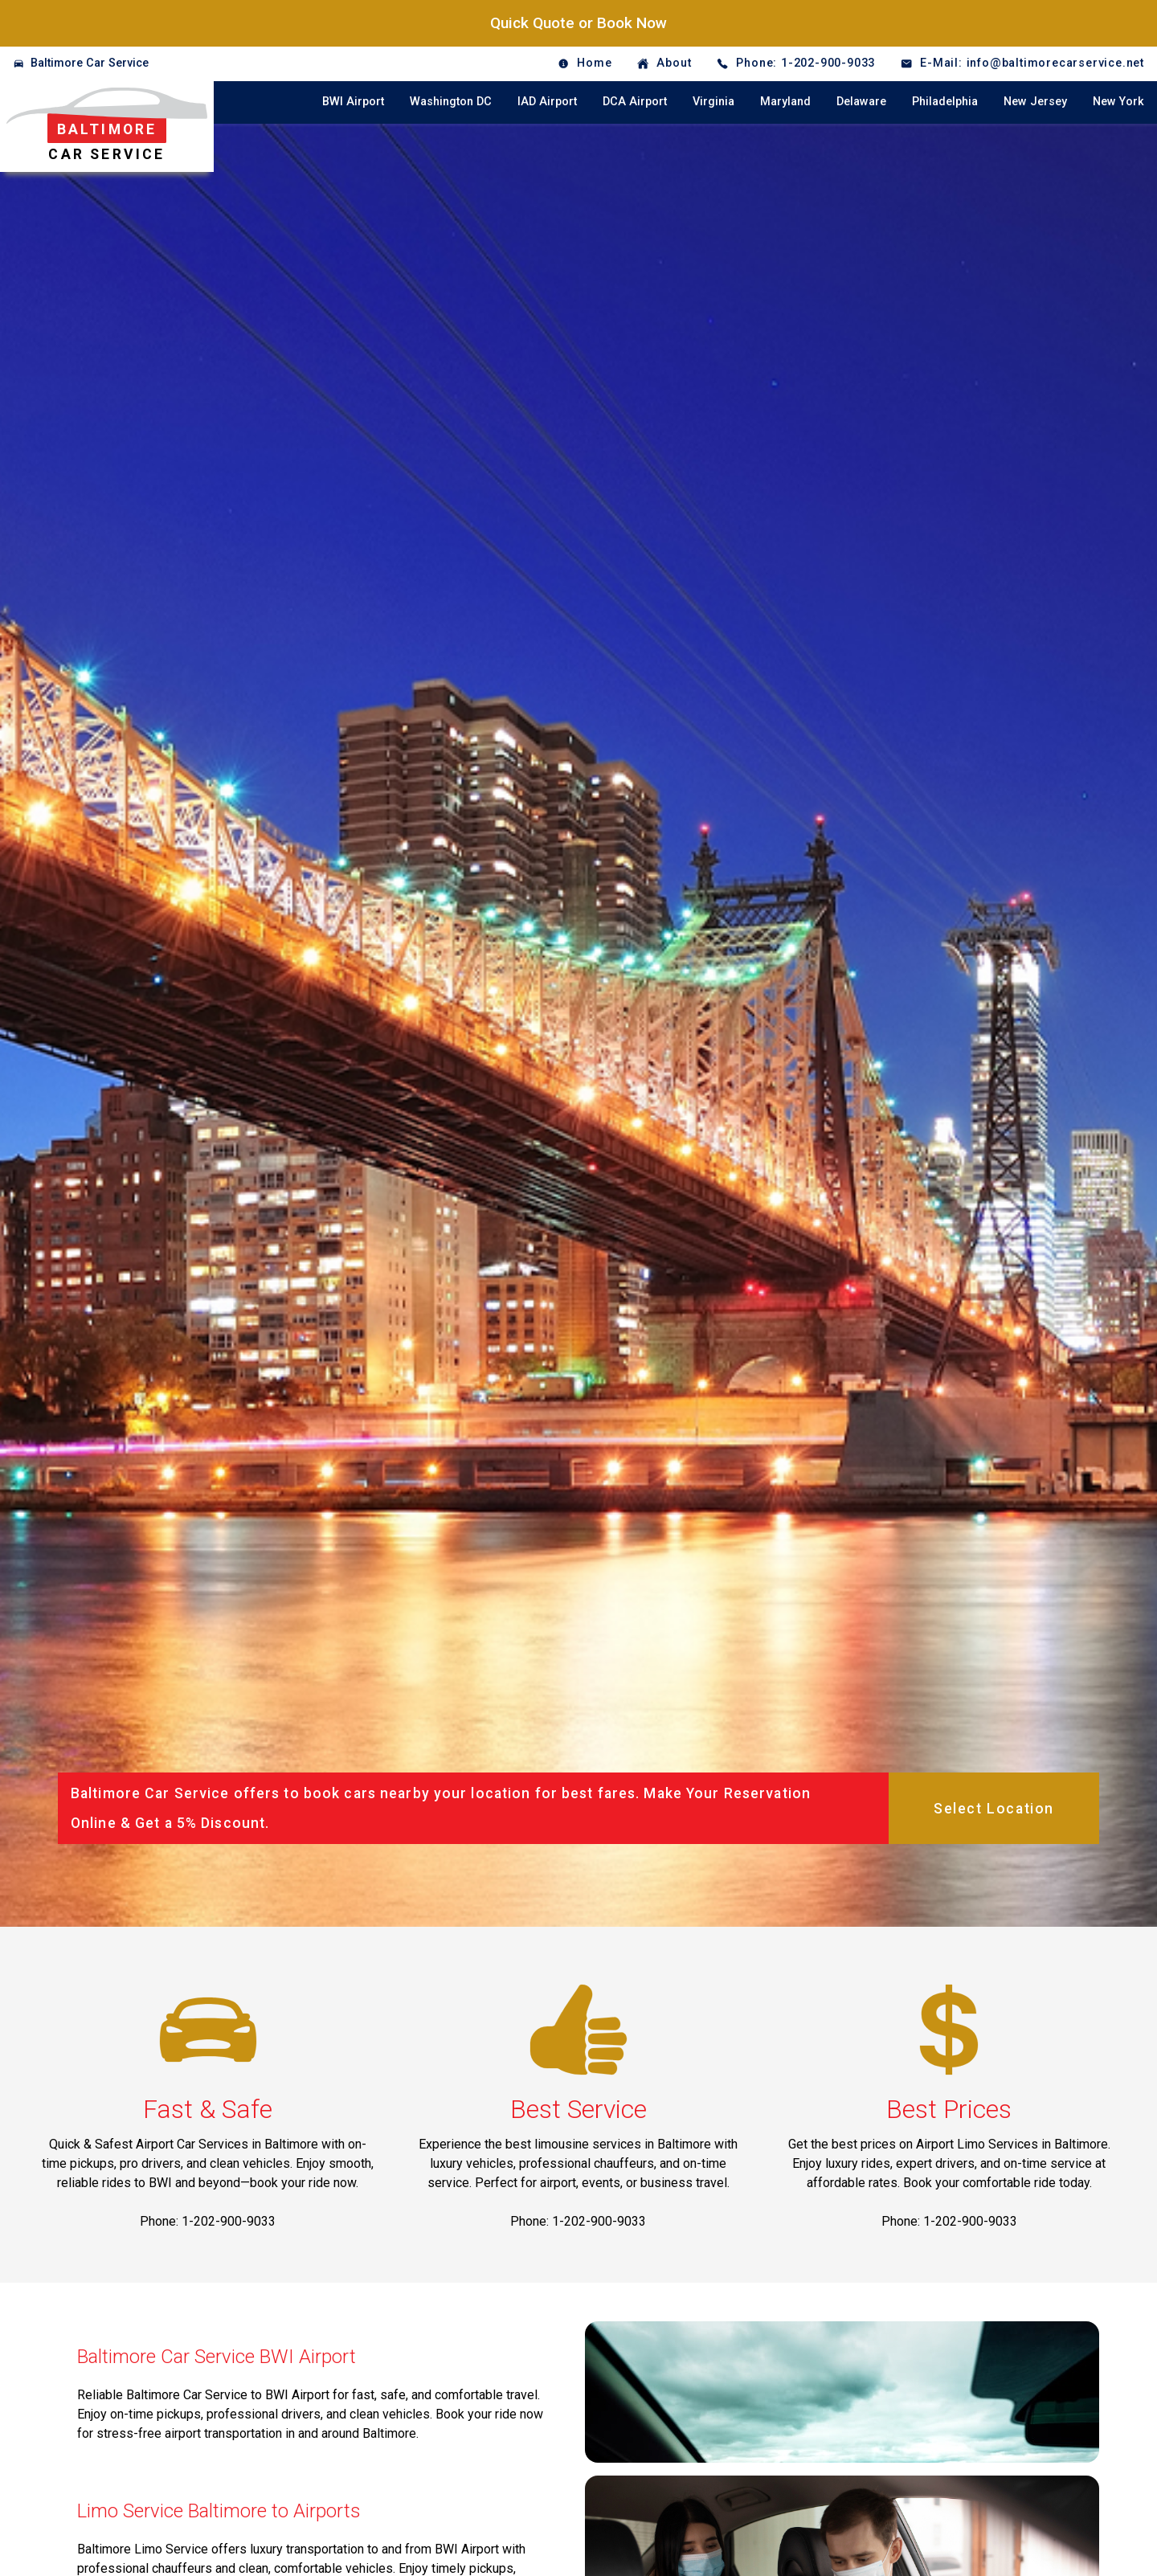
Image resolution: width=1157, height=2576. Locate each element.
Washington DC (451, 101)
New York (1118, 101)
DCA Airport (635, 101)
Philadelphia (945, 101)
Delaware (861, 101)
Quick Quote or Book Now (578, 23)
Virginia (713, 101)
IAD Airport (547, 101)
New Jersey (1035, 101)
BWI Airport (353, 101)
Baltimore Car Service (90, 63)
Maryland (785, 101)
